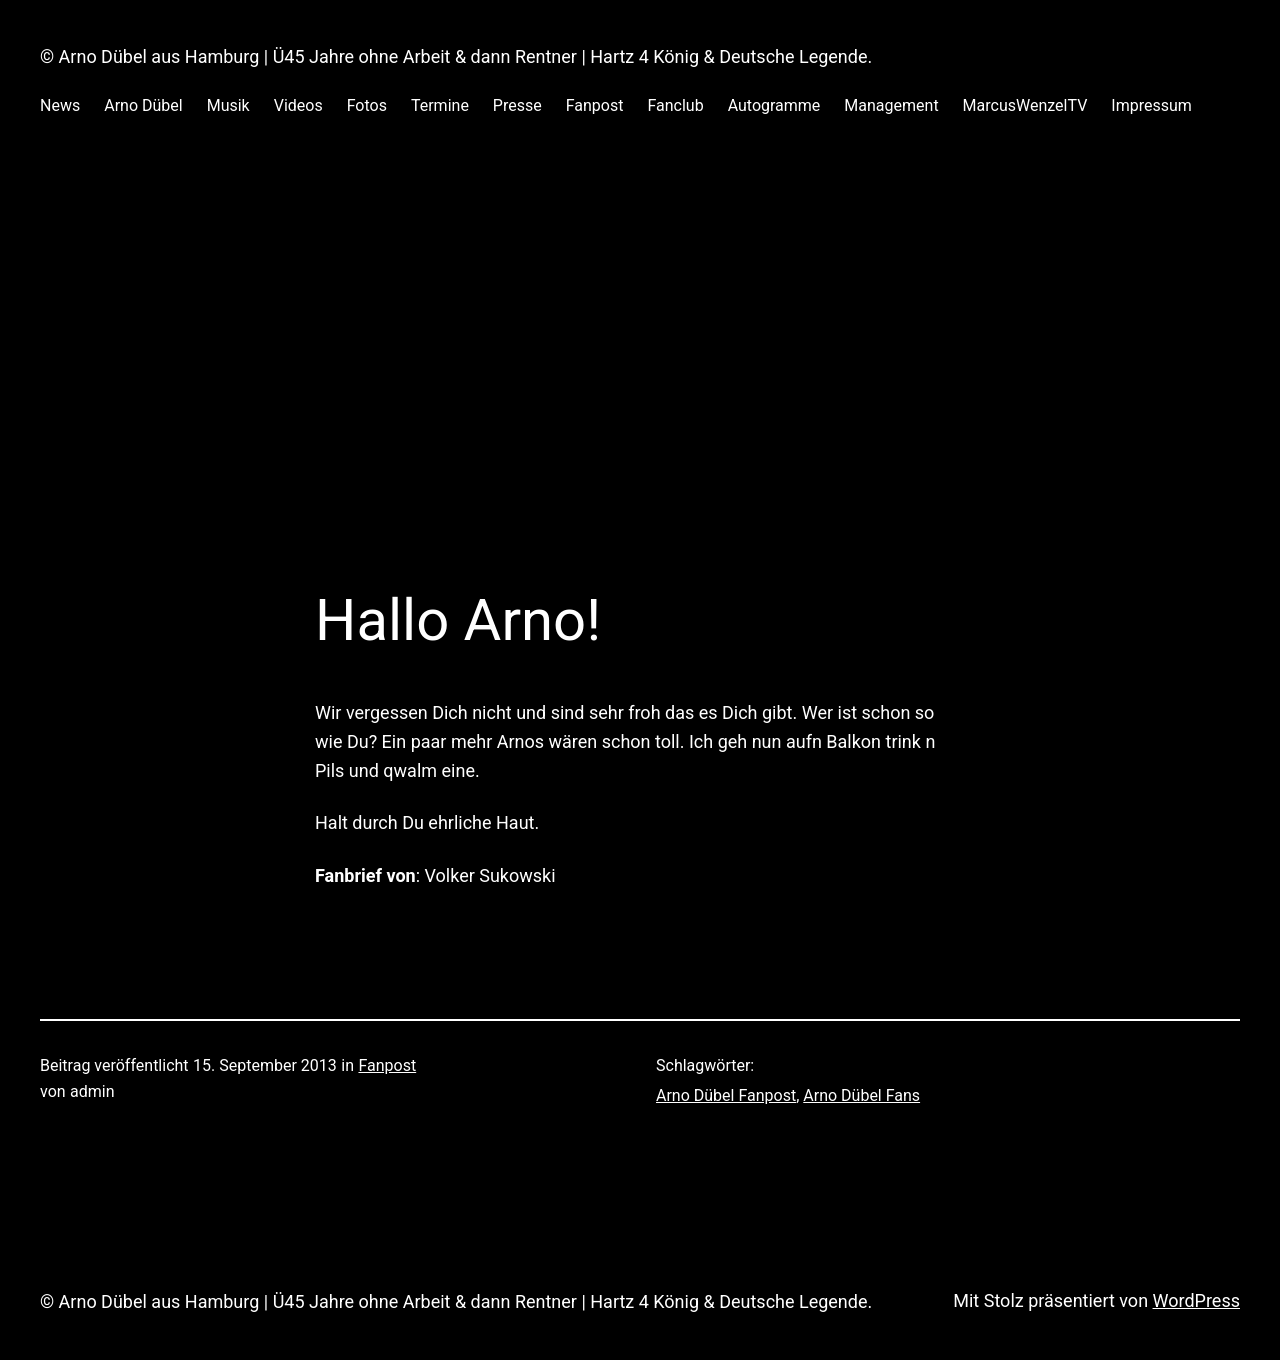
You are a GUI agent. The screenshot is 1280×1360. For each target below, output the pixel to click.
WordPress (1196, 1300)
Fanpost (387, 1065)
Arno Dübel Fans (861, 1095)
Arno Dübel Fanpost (726, 1095)
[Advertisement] (640, 374)
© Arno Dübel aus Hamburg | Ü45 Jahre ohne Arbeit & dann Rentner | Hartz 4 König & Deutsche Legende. (456, 56)
